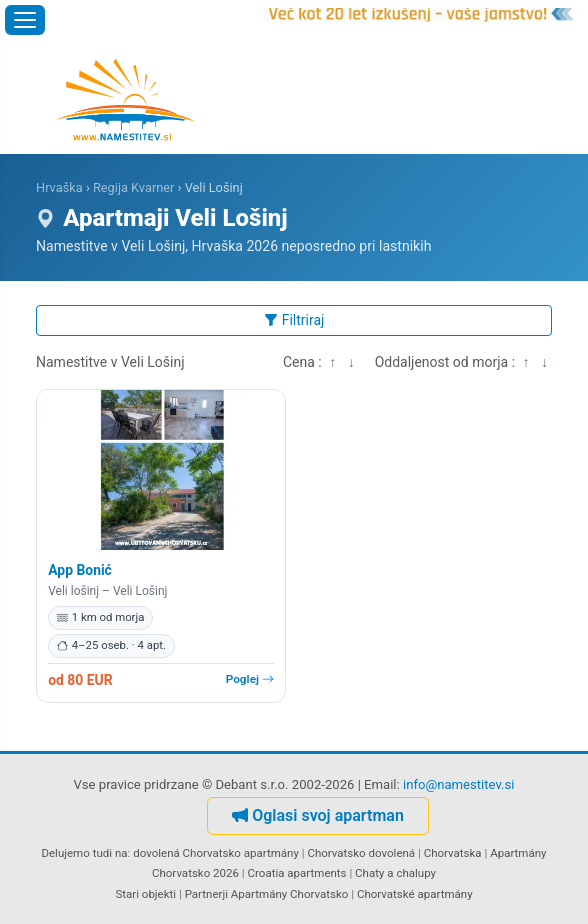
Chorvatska (453, 853)
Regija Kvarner (134, 187)
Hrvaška (59, 187)
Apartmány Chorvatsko (290, 894)
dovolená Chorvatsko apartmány (216, 853)
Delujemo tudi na (84, 853)
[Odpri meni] (25, 20)
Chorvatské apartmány (415, 894)
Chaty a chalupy (395, 873)
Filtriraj (294, 320)
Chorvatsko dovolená (361, 853)
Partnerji (206, 894)
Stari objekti (145, 894)
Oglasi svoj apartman (318, 815)
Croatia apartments (297, 873)
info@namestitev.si (459, 784)
